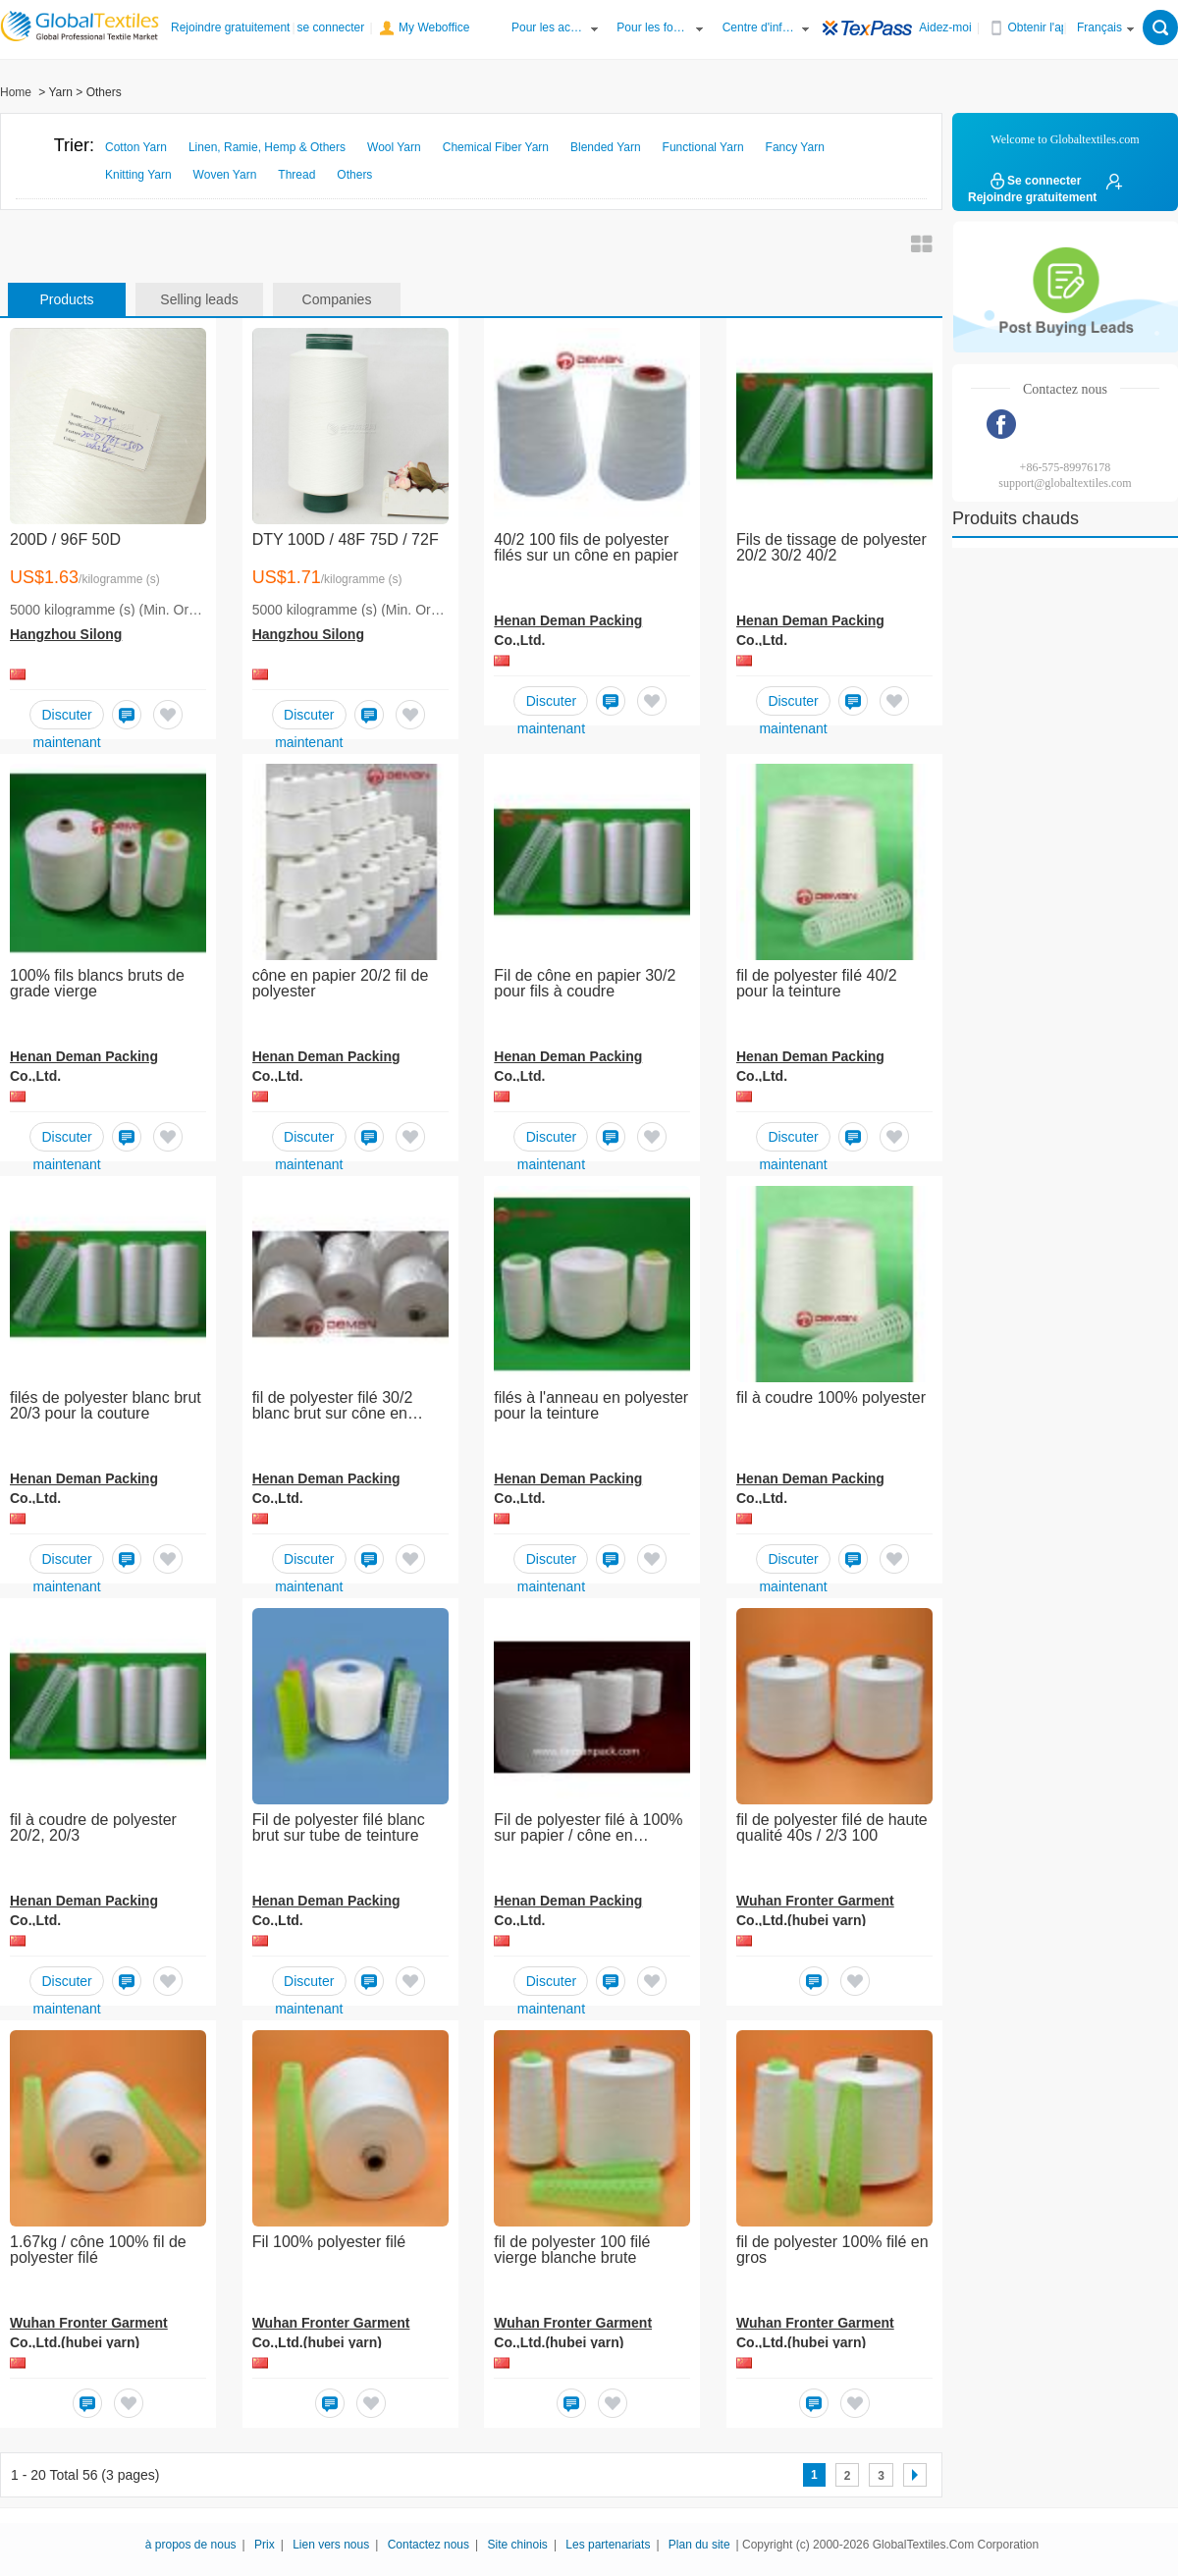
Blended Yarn (605, 147)
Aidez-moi (945, 27)
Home (15, 92)
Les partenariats (607, 2544)
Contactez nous (428, 2544)
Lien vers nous (331, 2544)
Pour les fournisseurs (653, 27)
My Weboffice (434, 27)
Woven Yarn (225, 175)
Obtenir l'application (1045, 27)
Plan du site (699, 2544)
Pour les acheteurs (548, 27)
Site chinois (518, 2544)
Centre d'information (760, 27)
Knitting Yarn (138, 175)
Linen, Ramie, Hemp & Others (267, 147)
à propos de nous (191, 2544)
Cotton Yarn (136, 147)
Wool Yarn (394, 147)
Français (1099, 27)
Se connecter (1034, 181)
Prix (264, 2544)
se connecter (331, 27)
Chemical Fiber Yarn (496, 147)
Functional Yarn (703, 147)
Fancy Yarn (795, 147)
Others (354, 175)
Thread (296, 175)
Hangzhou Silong (66, 634)
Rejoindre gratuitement (230, 27)
